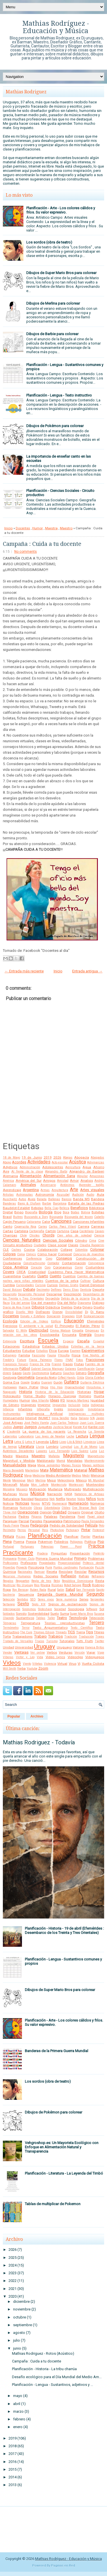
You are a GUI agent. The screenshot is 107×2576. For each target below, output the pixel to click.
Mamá (60, 1461)
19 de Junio (32, 1157)
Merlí (30, 1480)
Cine (101, 1240)
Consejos (64, 1258)
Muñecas (10, 1494)
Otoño (99, 1512)
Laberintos (10, 1436)
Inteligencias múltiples (86, 1414)
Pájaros (36, 1517)
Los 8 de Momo (85, 1447)
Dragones (68, 1316)
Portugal (8, 1547)
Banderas (9, 1203)
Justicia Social (62, 1427)
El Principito (64, 1326)
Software (91, 1609)
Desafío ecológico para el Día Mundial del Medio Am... (57, 2377)
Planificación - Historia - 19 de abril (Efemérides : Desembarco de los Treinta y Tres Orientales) (64, 1930)
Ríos (37, 1585)
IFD (62, 1400)
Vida (40, 1657)
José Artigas (13, 1423)
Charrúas (10, 1235)
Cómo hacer (47, 1254)
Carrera (83, 1226)
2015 (13, 2469)
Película (91, 1525)
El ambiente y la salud (36, 1326)
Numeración (78, 1503)
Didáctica (52, 1307)
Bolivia (85, 1212)
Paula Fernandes (92, 1521)
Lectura (82, 1436)
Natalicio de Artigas (89, 1494)
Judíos (7, 1427)
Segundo (95, 1594)
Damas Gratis (68, 1285)
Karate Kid (80, 1427)
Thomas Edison (43, 1632)
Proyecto (21, 1567)
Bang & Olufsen (29, 1203)
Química (9, 1572)
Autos (22, 1199)
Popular (13, 1716)
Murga (23, 1494)
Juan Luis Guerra (92, 1423)
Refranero (98, 1576)
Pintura (8, 1536)
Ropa (7, 1590)
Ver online (37, 1652)
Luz (101, 1451)
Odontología (52, 1508)
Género (81, 1373)
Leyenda (42, 1442)
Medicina (39, 1475)
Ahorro (98, 1167)
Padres (24, 1517)
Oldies (66, 1508)
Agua (86, 1167)
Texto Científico (81, 1628)
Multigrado (72, 1489)
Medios (76, 1475)
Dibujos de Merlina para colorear (53, 303)
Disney (58, 1312)
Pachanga (9, 1517)
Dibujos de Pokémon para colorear (55, 426)
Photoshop (57, 1530)
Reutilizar (9, 1585)
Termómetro (11, 1628)
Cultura (98, 1281)
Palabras (50, 1517)
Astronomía (44, 1194)
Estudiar (28, 1351)
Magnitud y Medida (19, 1461)
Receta (52, 1572)
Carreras (97, 1226)
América (8, 1181)
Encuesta (69, 1335)
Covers (8, 1272)
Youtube (32, 1668)
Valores (78, 1647)
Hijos (44, 1387)
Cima (92, 1240)
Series (83, 1599)
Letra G (19, 1442)
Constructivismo (34, 1263)
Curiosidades (25, 1285)
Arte (74, 1189)
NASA (68, 1494)
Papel (81, 1517)
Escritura (27, 1341)
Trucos (39, 1641)
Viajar (90, 1652)
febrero (19, 2419)
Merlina (40, 1480)
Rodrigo (98, 1585)
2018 (13, 2446)
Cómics (31, 1254)
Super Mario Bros (81, 1614)
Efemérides (95, 1321)
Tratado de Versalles (18, 1641)
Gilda (80, 1378)
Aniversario (48, 1185)
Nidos (81, 1499)
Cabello (99, 1217)
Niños (91, 1499)
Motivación (37, 1489)
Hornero (85, 1396)
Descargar (54, 1294)
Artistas (8, 1194)
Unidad (8, 1647)
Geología (10, 1378)
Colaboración (47, 1250)
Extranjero (9, 1355)
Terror (26, 1628)
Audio (90, 1194)
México (81, 1480)
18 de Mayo (11, 1157)
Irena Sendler (60, 1418)
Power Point (70, 1547)
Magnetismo (96, 1456)
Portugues (27, 1547)
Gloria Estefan (94, 1378)
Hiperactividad (74, 1387)
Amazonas (97, 1176)
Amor (74, 1181)
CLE (6, 1250)
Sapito (100, 1590)
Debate (29, 1289)
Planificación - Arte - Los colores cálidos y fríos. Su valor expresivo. (60, 210)
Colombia (81, 1250)
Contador (53, 1263)
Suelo (54, 1614)
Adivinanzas (95, 1162)
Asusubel (63, 1194)
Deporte (98, 1290)
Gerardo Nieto (46, 1378)
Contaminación (74, 1263)
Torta (7, 1636)
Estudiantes (12, 1351)
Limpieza (89, 1442)
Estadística (31, 1346)
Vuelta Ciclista (93, 1664)
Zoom (43, 1668)
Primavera (10, 1559)
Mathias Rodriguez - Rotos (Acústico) (43, 2353)
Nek (52, 1499)
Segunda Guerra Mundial (60, 1594)
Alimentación (30, 1176)
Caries (42, 1226)
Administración (30, 1167)
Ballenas (54, 1199)
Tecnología (78, 1618)
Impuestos (59, 1405)
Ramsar (39, 1572)
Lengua (97, 1436)
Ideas (54, 1400)
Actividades (39, 1162)
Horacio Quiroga (62, 1396)
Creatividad (37, 1272)
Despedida (52, 1298)
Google (25, 1382)
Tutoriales (66, 1641)
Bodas (75, 1212)
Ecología (10, 1321)
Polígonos (76, 1542)
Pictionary (72, 1530)
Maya (28, 1475)
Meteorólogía (65, 1480)
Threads (61, 1632)
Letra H (30, 1442)
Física (76, 1355)
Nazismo (41, 1499)
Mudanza (55, 1489)
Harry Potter (28, 1387)
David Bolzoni (12, 1290)
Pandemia (67, 1517)
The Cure (26, 1632)
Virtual (62, 1664)
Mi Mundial (96, 1480)
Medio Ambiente (58, 1475)
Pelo (101, 1525)
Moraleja (9, 1489)
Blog (57, 1212)
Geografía (96, 1373)
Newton (71, 1499)
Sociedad (60, 1609)
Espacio (68, 1341)
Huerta (99, 1396)
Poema (18, 1542)
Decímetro (43, 1290)
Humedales (10, 1400)
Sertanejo (9, 1604)
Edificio (56, 1321)
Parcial (24, 1521)
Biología (46, 1212)
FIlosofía (64, 1355)
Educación (74, 1321)
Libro (54, 1441)
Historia (25, 1391)
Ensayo (99, 1335)
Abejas (67, 1157)
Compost (65, 1254)
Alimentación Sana (59, 1176)
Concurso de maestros (88, 1254)
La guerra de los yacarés (44, 1431)
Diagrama (84, 1303)
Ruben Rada (38, 1590)
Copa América (15, 1267)
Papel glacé (95, 1517)
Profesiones (10, 1563)
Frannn (56, 1364)
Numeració (59, 1503)
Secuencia (26, 1594)
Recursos (96, 1571)
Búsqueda (56, 1217)
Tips (89, 1632)
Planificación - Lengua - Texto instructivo (59, 395)
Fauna (51, 1355)
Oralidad (59, 1512)
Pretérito (98, 1553)
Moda (24, 1485)
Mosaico (21, 1489)
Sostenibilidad (38, 1614)
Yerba (21, 1668)
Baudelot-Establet (16, 1208)
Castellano (86, 1231)
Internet (31, 1418)
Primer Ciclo (26, 1559)
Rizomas (57, 1585)
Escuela (48, 1340)
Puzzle (99, 1567)
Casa (74, 1231)
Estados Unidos (55, 1346)
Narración (54, 1494)
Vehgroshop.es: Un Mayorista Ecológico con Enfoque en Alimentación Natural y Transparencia (61, 2147)
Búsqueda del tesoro (78, 1217)
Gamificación (86, 1369)
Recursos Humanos (17, 1576)
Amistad (62, 1181)
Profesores (29, 1563)
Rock (86, 1585)
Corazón (36, 1267)
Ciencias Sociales (58, 1240)
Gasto (27, 1373)
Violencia (50, 1664)
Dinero (87, 1307)
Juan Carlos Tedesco (64, 1423)
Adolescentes (52, 1167)
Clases (73, 1245)
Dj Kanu (97, 1312)
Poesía (31, 1542)
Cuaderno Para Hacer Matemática (76, 1272)
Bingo (18, 1212)
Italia (73, 1418)
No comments (25, 552)
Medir (86, 1475)
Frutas (79, 1364)
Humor (37, 528)
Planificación (45, 1535)
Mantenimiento (94, 1461)
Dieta (78, 1307)
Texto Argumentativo (50, 1628)
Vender (7, 1652)
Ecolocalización (94, 1316)
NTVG (46, 1503)
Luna (93, 1451)
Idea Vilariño (40, 1400)
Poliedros (61, 1542)
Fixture (21, 1360)
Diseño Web (24, 1312)
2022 (13, 2281)
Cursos (52, 1285)
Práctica (96, 1546)
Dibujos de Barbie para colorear (52, 334)
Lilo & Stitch (74, 1442)
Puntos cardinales (65, 1567)
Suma (64, 1614)
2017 (13, 2454)
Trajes (99, 1636)
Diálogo (98, 1303)
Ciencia (99, 1235)
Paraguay (10, 1521)
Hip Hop (56, 1387)
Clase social (57, 1245)
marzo (18, 2411)
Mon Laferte (40, 1485)
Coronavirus (62, 1267)
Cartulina (63, 1231)
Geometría (26, 1377)
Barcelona (59, 1203)
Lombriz (52, 1447)
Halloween (10, 1387)
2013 (13, 2485)
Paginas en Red (63, 2565)
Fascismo (38, 1355)
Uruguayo (64, 1647)
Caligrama (34, 1222)
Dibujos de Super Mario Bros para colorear (61, 273)
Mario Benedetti (13, 1470)
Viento (27, 1664)
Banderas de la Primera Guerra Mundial (56, 2051)
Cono (49, 1258)
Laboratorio (26, 1436)
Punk (48, 1567)
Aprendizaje (12, 1190)
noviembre (22, 2309)
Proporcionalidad (69, 1563)
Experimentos (93, 1350)
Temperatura (30, 1623)
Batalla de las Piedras (86, 1203)
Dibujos (38, 1307)
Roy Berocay (20, 1590)
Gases (17, 1373)
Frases (68, 1364)
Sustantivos (25, 1618)
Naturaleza (11, 1499)
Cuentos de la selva (61, 1281)
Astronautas (24, 1194)
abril (16, 2404)
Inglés (58, 1409)
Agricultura (72, 1167)
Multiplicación (93, 1489)
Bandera (97, 1199)
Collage (66, 1250)
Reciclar (80, 1572)
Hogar (99, 1391)
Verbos (52, 1652)
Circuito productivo (17, 1245)
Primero (80, 1558)
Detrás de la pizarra (75, 1298)
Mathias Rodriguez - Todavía (39, 1742)
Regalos (8, 1581)
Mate (44, 1470)
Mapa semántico (48, 1465)
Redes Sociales (45, 1576)
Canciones (61, 1221)
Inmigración (76, 1409)
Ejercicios (10, 1326)
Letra (8, 1441)
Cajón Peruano (14, 1222)
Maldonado (45, 1461)
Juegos (30, 1427)
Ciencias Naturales (22, 1240)
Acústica (77, 1162)
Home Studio (34, 1396)
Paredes (36, 1521)
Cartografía (36, 1231)
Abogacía (81, 1157)
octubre (19, 2317)
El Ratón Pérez (88, 1326)
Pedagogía (39, 1525)
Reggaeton (22, 1581)
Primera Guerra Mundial (54, 1559)
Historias (84, 1392)
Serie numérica (66, 1599)
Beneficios (79, 1208)
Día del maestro (43, 1303)
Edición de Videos (34, 1321)
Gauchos (69, 1373)
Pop (101, 1541)
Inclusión (74, 1405)
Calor (46, 1222)
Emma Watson (60, 1330)
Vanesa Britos (94, 1647)
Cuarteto (29, 1276)
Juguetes (45, 1427)
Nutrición (26, 1508)
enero (18, 2427)
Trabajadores (22, 1636)
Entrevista (9, 1341)
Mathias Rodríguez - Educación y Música (55, 27)
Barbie (46, 1203)
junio (17, 2348)
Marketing (32, 1470)
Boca (66, 1212)
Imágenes (28, 1405)
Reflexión (68, 1576)
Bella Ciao (51, 1208)
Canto (7, 1226)
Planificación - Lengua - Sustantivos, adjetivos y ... (52, 2384)
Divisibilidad (73, 1312)
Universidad (24, 1647)
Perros (21, 1530)
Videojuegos (94, 1657)
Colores (9, 1254)
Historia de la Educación (54, 1392)
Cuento (55, 1276)
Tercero (96, 1622)
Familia (24, 1355)
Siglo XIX (39, 1604)
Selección (9, 1599)
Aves (31, 1199)
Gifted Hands (67, 1378)
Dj (86, 1312)
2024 (13, 2265)
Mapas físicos (71, 1465)
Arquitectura (60, 1190)
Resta (99, 1581)
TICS (71, 1632)
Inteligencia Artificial (45, 1414)
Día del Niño (66, 1303)
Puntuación (86, 1567)
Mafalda (54, 1456)
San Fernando (85, 1590)
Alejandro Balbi (56, 1171)
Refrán (84, 1576)
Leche (70, 1436)
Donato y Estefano (32, 1316)
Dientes (66, 1307)
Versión (79, 1652)
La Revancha (77, 1431)
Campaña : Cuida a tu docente (42, 544)
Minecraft (10, 1485)
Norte (100, 1499)
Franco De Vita (40, 1364)
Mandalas (74, 1461)
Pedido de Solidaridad (67, 1525)
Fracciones (95, 1360)
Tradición (70, 1636)
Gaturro (56, 1373)
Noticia (8, 1503)
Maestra (51, 528)
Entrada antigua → (87, 971)
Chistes (34, 1235)
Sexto (23, 1603)
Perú (45, 1530)
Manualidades (14, 1465)
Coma (21, 1254)
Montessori (76, 1485)
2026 (57, 1157)
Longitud (66, 1447)
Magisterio (73, 1455)
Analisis (86, 1181)
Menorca (97, 1475)
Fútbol (24, 1368)
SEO (33, 1599)
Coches (16, 1250)
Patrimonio (71, 1521)
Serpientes (97, 1599)
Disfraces (43, 1312)
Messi (51, 1480)
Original (87, 1512)
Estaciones (11, 1346)
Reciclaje (65, 1572)
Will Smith (9, 1668)
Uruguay (44, 1646)
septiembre (22, 2325)
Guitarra (71, 1382)
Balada (42, 1199)
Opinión (46, 1512)
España (83, 1341)
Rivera (45, 1585)
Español (98, 1341)
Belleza (64, 1208)
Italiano (84, 1418)
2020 (13, 2296)
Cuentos (69, 1276)
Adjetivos (10, 1167)
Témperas (9, 1623)
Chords (48, 1235)
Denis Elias (71, 1290)
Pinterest (98, 1530)
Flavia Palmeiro (40, 1360)
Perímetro (9, 1530)
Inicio (8, 528)
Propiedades (47, 1563)
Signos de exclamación (67, 1604)
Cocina (29, 1250)
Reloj (57, 1581)
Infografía (43, 1409)
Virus (72, 1664)
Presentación (80, 1553)
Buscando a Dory (36, 1217)
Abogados (97, 1157)
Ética (53, 1351)
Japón (100, 1418)
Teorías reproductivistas (65, 1623)
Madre (8, 1456)
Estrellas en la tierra (87, 1346)
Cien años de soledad (74, 1235)
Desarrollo (10, 1294)
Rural (52, 1590)
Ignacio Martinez (77, 1400)
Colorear (97, 1249)
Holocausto (12, 1396)
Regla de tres (41, 1581)
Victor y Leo (25, 1657)
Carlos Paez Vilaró (62, 1226)
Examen (75, 1351)
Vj (79, 1664)
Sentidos (22, 1599)
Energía (85, 1334)
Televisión (96, 1618)
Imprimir (44, 1405)
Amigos (49, 1181)
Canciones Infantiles (88, 1222)
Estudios (42, 1351)
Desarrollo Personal (31, 1294)
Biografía (31, 1212)
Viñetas (37, 1664)
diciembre (21, 2301)
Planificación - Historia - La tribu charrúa (44, 2369)
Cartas (8, 1231)
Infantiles (25, 1409)
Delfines (56, 1290)
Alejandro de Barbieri (86, 1171)
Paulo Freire (11, 1525)
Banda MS (81, 1199)
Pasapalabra (52, 1521)
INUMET (44, 1418)
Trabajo (40, 1636)
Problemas (96, 1559)
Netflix (60, 1499)
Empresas (92, 1330)
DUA (79, 1316)
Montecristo (58, 1485)
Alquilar (82, 1176)
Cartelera (21, 1231)
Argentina (31, 1190)
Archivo (37, 1716)
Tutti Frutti (84, 1641)
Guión (57, 1382)
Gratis (35, 1382)
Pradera (42, 1553)
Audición (78, 1194)
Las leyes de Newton (50, 1436)
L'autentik (13, 1431)
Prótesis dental (93, 1563)
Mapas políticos (93, 1465)
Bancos (67, 1199)
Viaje (100, 1652)
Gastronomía (40, 1373)
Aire (6, 1171)
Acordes (19, 1162)
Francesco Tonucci (15, 1364)
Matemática (61, 1470)
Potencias (47, 1547)
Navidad (27, 1499)
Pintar (85, 1530)
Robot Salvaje (72, 1585)
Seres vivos (46, 1599)
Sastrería (9, 1594)
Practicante (18, 1552)
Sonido (21, 1614)
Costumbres (95, 1267)
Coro (48, 1267)
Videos (12, 1662)
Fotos (79, 1360)
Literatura (26, 1446)
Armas (45, 1190)
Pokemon (45, 1542)
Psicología (36, 1567)
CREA (21, 1272)
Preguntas (59, 1553)
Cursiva (40, 1285)
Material (80, 1470)
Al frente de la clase (27, 1171)
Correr (79, 1267)
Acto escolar (60, 1162)
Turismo (52, 1641)
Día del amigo (20, 1303)
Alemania (10, 1176)
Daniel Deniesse (92, 1285)
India (85, 1405)
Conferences (12, 1258)
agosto (19, 2332)
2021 (13, 2289)
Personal (34, 1530)
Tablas (40, 1618)
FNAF (69, 1360)
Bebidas (37, 1208)
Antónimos (67, 1185)
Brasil (7, 1217)
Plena (7, 1541)
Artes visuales (92, 1190)
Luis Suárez (79, 1451)
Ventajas (21, 1652)
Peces (24, 1525)
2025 (13, 2257)
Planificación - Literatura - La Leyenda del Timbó (64, 2173)
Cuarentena (12, 1276)
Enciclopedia (49, 1335)
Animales (28, 1185)
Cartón (50, 1231)
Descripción (72, 1294)
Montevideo (95, 1485)
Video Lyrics (55, 1657)
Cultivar (85, 1281)
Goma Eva (11, 1382)
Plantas (98, 1537)
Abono (7, 1162)
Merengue (18, 1480)
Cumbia (9, 1285)
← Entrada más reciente (24, 971)
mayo (17, 2396)
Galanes (70, 1369)
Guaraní (46, 1382)
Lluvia (40, 1447)
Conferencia (34, 1258)
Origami (74, 1512)
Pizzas (20, 1537)
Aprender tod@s (91, 1185)
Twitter (99, 1641)
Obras (38, 1508)
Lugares (41, 1451)
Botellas (98, 1212)
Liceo (62, 1442)
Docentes (23, 528)
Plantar (85, 1537)
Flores (58, 1360)
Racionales (25, 1572)
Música (37, 1493)
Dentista (85, 1290)
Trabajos (55, 1636)
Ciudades (40, 1245)
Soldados (9, 1614)
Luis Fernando (59, 1451)
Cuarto (42, 1276)
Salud (70, 1589)
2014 (13, 2477)
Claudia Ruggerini (92, 1245)
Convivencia (96, 1263)
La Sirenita (96, 1431)
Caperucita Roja (25, 1226)
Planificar (71, 1537)
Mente (7, 1480)
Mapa (32, 1465)
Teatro (62, 1618)
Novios (35, 1503)
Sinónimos (29, 1609)
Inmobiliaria (96, 1409)
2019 (48, 1157)
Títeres (99, 1632)
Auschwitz (10, 1199)
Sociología (76, 1609)
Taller (51, 1618)
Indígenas (97, 1405)
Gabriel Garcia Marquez (47, 1369)
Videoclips (75, 1657)
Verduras (65, 1652)
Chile (23, 1235)
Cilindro (81, 1240)
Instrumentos (12, 1414)
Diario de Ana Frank (17, 1307)
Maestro (66, 528)
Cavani (99, 1231)
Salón (60, 1590)
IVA (92, 1418)
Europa (63, 1351)
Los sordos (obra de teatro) (49, 242)
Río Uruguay (25, 1585)
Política (90, 1542)
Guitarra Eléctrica (92, 1382)
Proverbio (9, 1567)
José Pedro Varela (36, 1423)
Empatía (77, 1330)
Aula (100, 1194)
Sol (101, 1609)
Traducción (86, 1636)
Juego (18, 1427)
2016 (13, 2462)
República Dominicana (77, 1581)
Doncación (53, 1316)
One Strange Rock (84, 1508)
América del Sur (29, 1181)
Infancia (8, 1409)
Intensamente (13, 1418)
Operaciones (28, 1512)
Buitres (18, 1217)
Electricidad (38, 1330)
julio (16, 2340)
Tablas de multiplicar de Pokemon (52, 2204)
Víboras (8, 1657)
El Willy (21, 1330)
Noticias (22, 1503)
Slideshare (45, 1609)
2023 (13, 2273)
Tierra (80, 1632)
